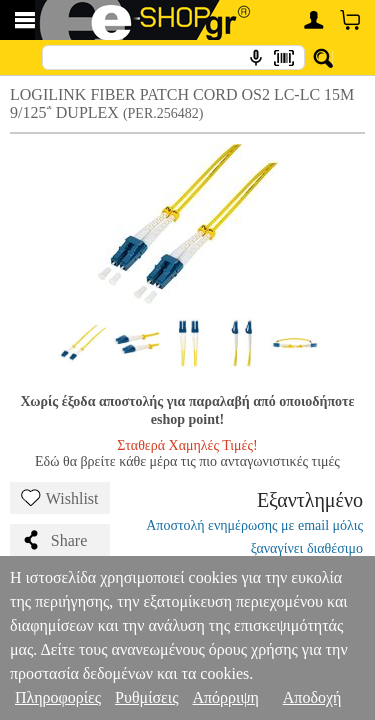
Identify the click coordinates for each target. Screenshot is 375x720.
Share (54, 540)
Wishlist (60, 498)
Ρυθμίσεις (146, 697)
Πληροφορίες (58, 697)
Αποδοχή (312, 697)
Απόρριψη (225, 697)
